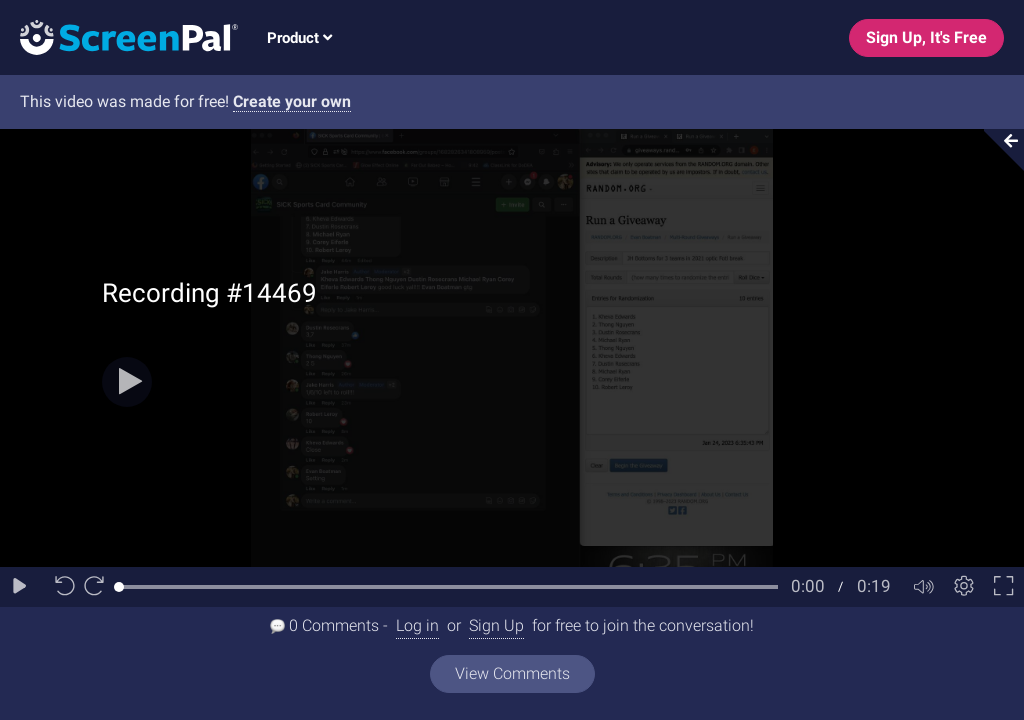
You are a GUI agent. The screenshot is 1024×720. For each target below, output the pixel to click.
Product (299, 38)
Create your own (292, 101)
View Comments (512, 673)
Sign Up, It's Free (926, 37)
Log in (417, 625)
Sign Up (496, 625)
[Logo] (119, 36)
